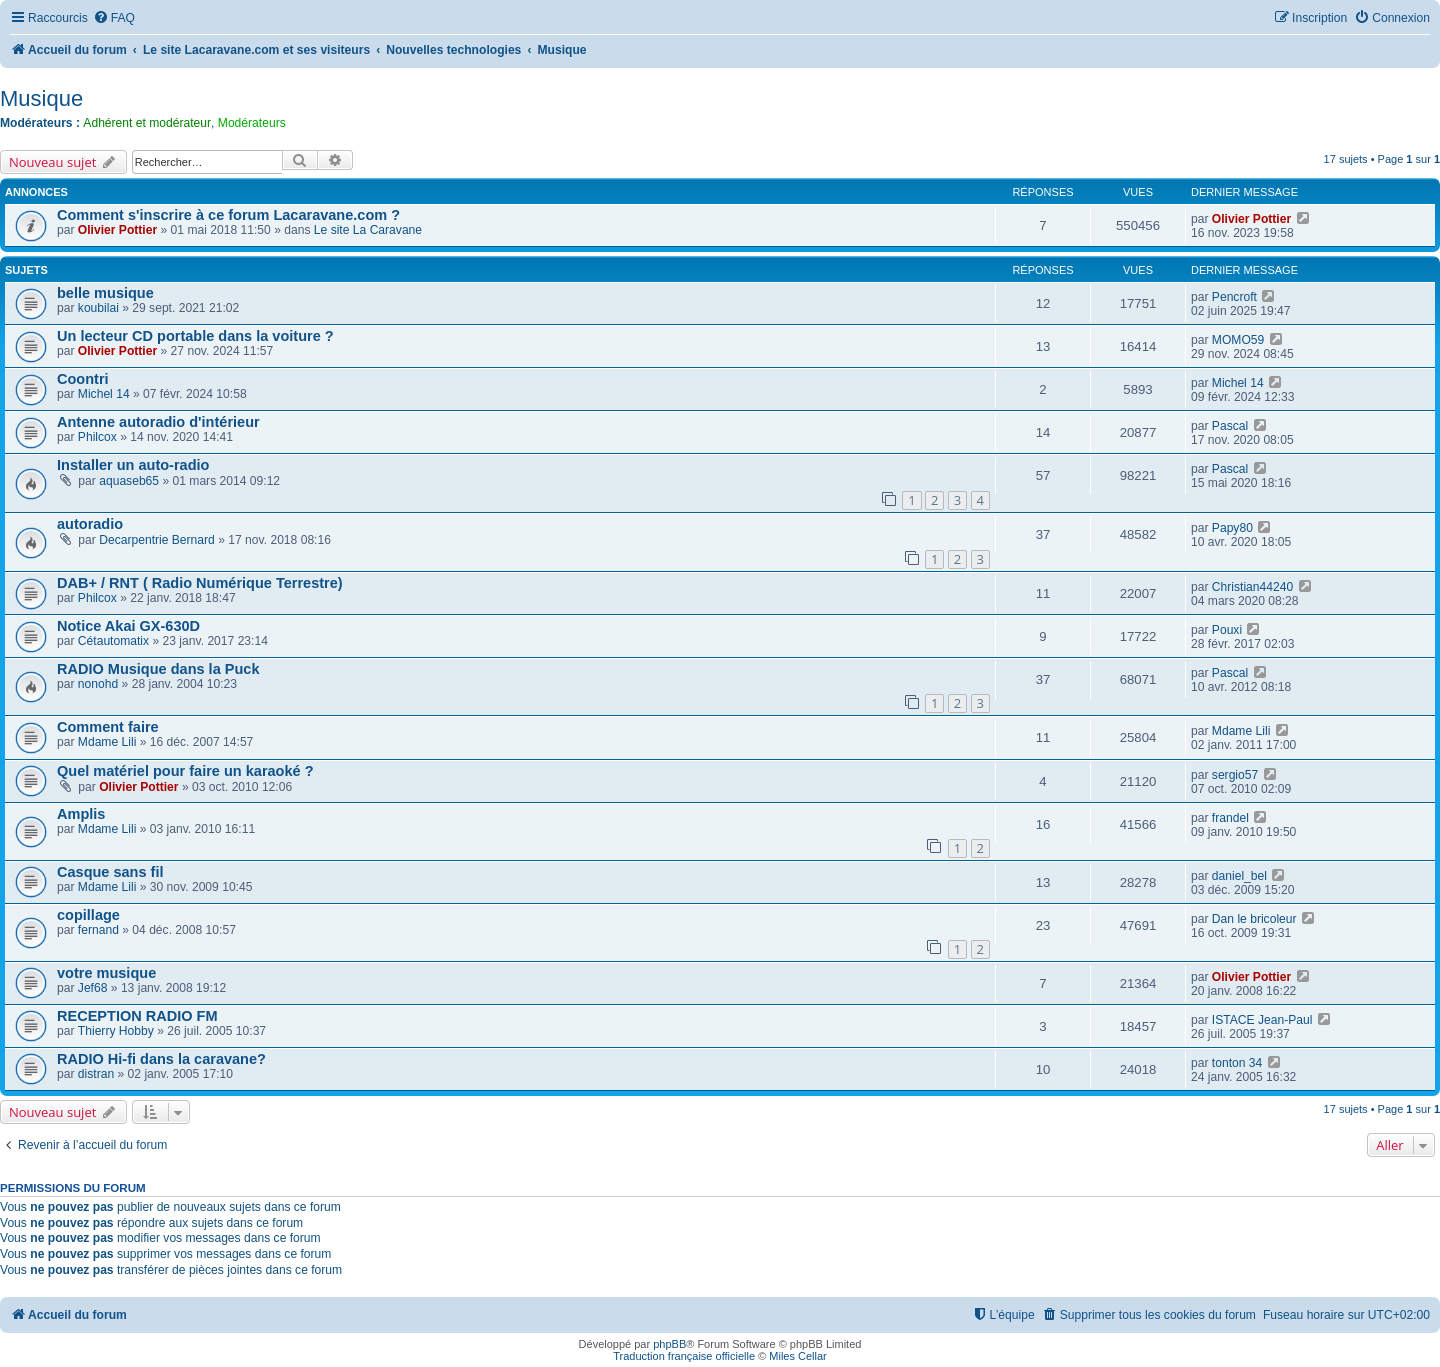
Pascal (1230, 426)
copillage (88, 915)
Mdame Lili (107, 742)
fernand (98, 930)
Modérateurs (252, 123)
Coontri (83, 379)
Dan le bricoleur (1254, 919)
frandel (1230, 818)
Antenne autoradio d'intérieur (158, 422)
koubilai (98, 308)
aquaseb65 (129, 481)
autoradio (90, 524)
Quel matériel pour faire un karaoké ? (185, 771)
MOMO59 (1238, 340)
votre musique (106, 973)
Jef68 (93, 988)
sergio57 (1235, 775)
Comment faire (108, 727)
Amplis (81, 814)
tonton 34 (1237, 1063)
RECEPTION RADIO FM (137, 1016)
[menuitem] (114, 18)
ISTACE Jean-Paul (1262, 1020)
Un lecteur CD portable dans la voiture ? (195, 336)
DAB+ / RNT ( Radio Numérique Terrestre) (200, 583)
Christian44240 (1252, 587)
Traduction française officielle (684, 1356)
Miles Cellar (797, 1356)
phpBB (669, 1344)
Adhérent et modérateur (147, 123)
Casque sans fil (110, 872)
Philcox (97, 437)
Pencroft (1234, 297)
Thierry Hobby (116, 1031)
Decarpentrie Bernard (157, 540)
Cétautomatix (113, 641)
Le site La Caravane (368, 230)
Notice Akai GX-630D (128, 626)
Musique (41, 98)
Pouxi (1227, 630)
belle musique (105, 293)
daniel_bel (1239, 876)
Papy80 (1232, 528)
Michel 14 (104, 394)
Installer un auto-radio (133, 465)
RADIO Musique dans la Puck (158, 669)
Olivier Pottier (117, 230)
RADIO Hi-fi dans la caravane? (161, 1059)
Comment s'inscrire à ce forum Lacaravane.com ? (228, 215)
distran (96, 1074)
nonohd (98, 684)
